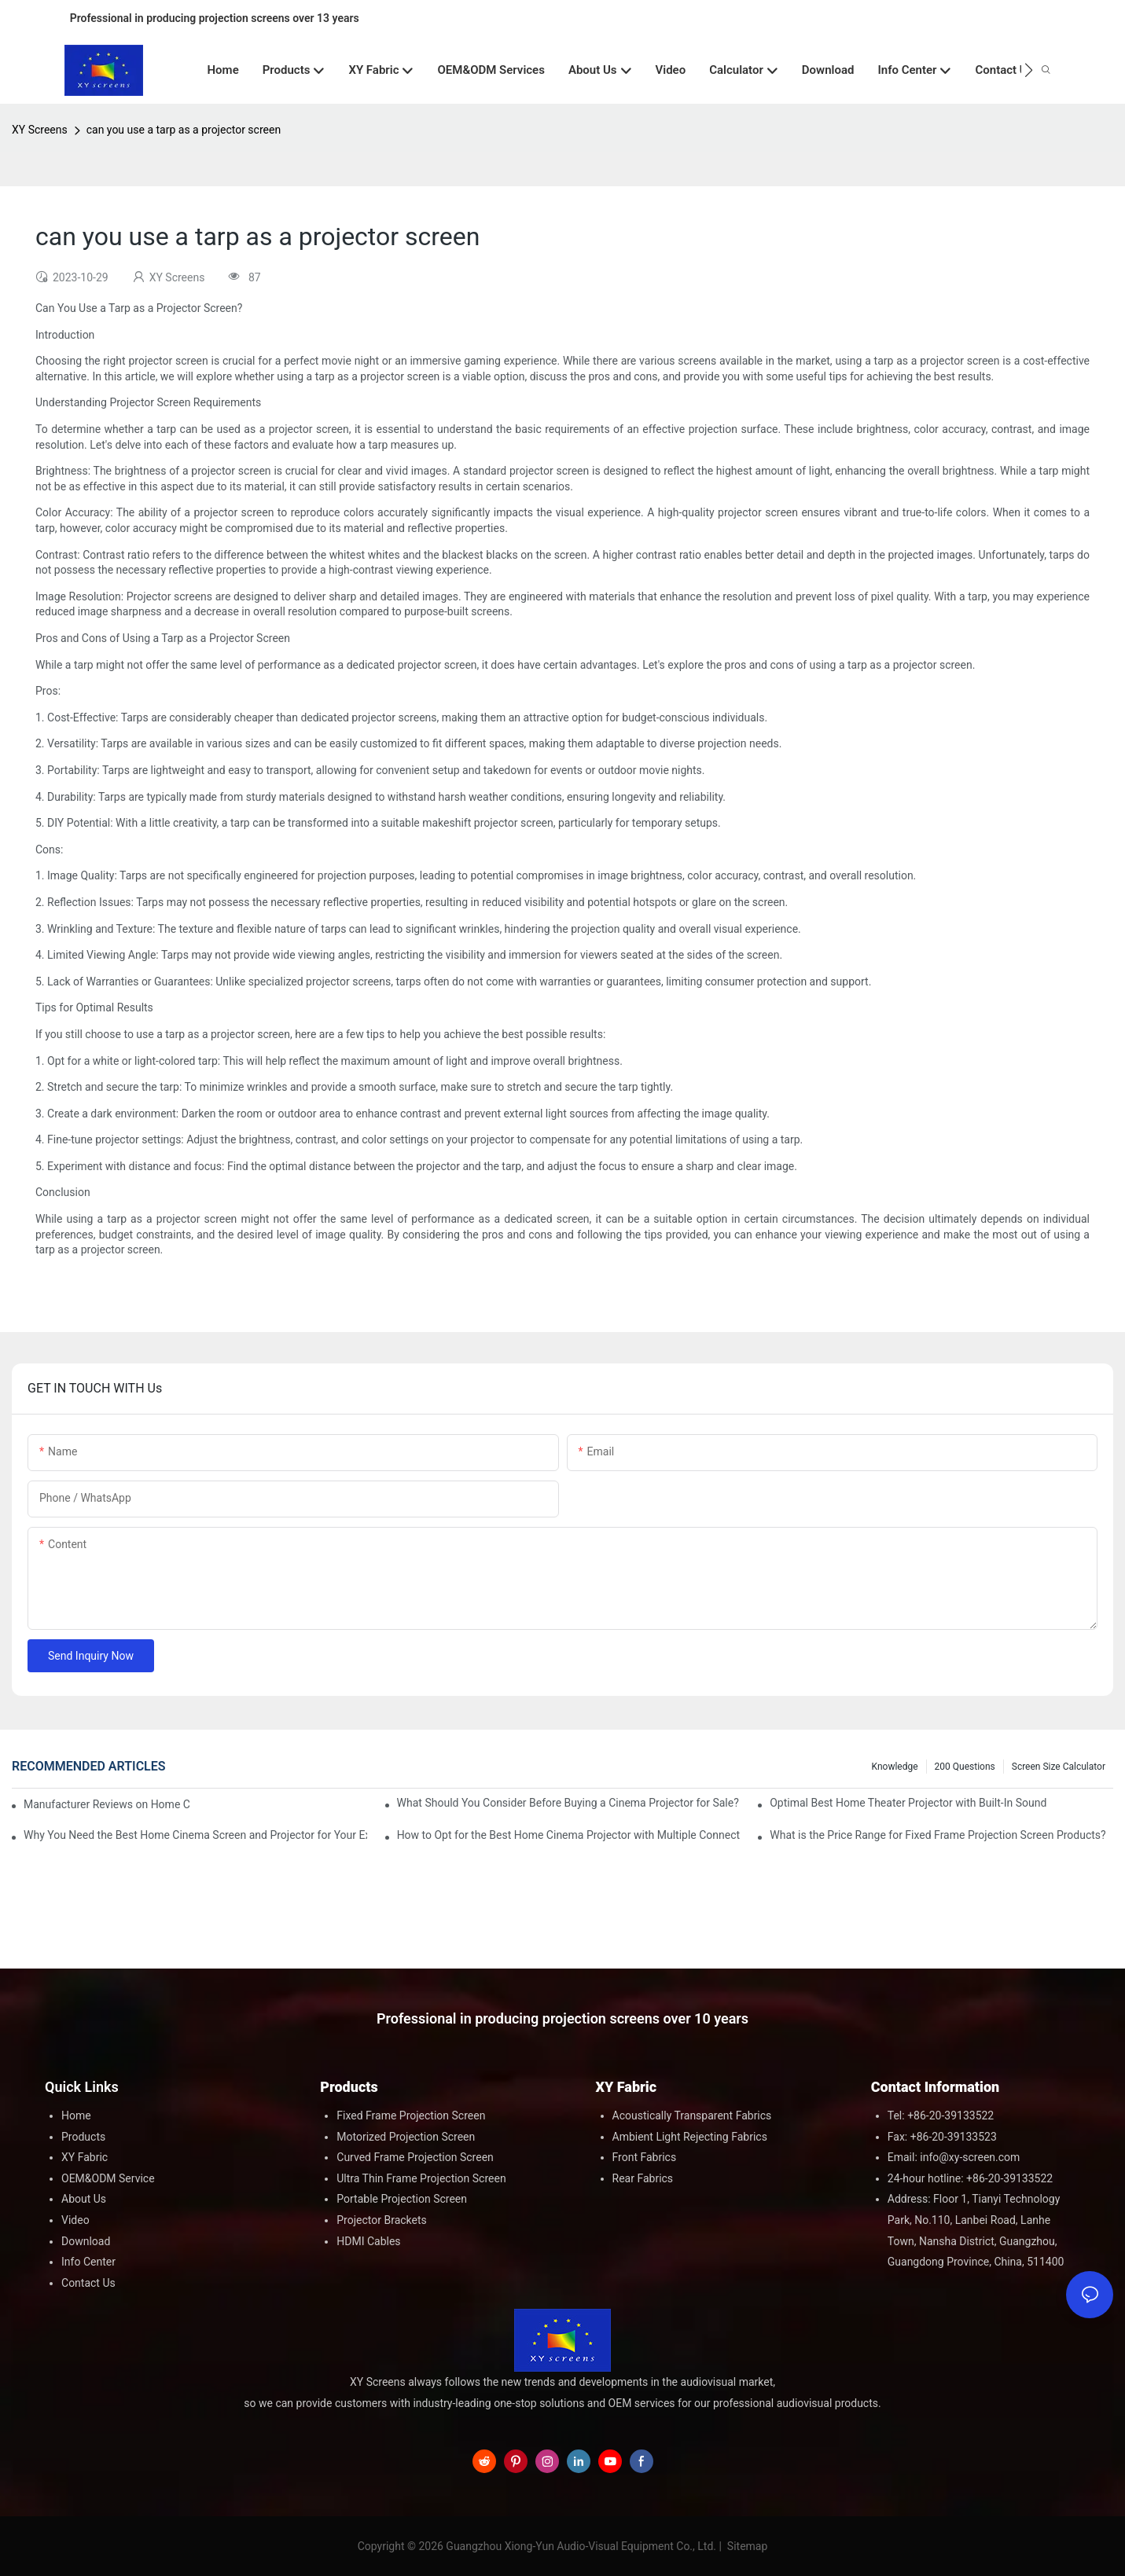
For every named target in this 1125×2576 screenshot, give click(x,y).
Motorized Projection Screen (405, 2136)
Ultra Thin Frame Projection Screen (421, 2178)
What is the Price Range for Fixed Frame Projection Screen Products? (937, 1835)
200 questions (965, 1766)
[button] (1028, 70)
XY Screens (40, 129)
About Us (83, 2199)
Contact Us (88, 2283)
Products (83, 2136)
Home (76, 2115)
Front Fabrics (644, 2157)
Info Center (88, 2261)
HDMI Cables (368, 2241)
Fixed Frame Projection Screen (410, 2115)
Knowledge (895, 1766)
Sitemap (745, 2546)
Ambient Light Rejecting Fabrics (689, 2136)
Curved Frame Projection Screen (415, 2157)
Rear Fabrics (643, 2178)
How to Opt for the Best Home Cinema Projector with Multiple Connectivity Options (569, 1835)
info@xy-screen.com (970, 2157)
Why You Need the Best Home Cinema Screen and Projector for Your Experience (195, 1835)
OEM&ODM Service (108, 2178)
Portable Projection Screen (401, 2199)
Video (75, 2220)
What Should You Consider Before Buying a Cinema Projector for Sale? (568, 1802)
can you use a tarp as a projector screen (183, 129)
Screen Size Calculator (1058, 1766)
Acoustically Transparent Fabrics (692, 2115)
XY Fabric (84, 2157)
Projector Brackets (381, 2220)
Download (85, 2241)
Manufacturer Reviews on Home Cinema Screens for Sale (106, 1804)
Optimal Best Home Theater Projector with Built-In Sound (908, 1802)
